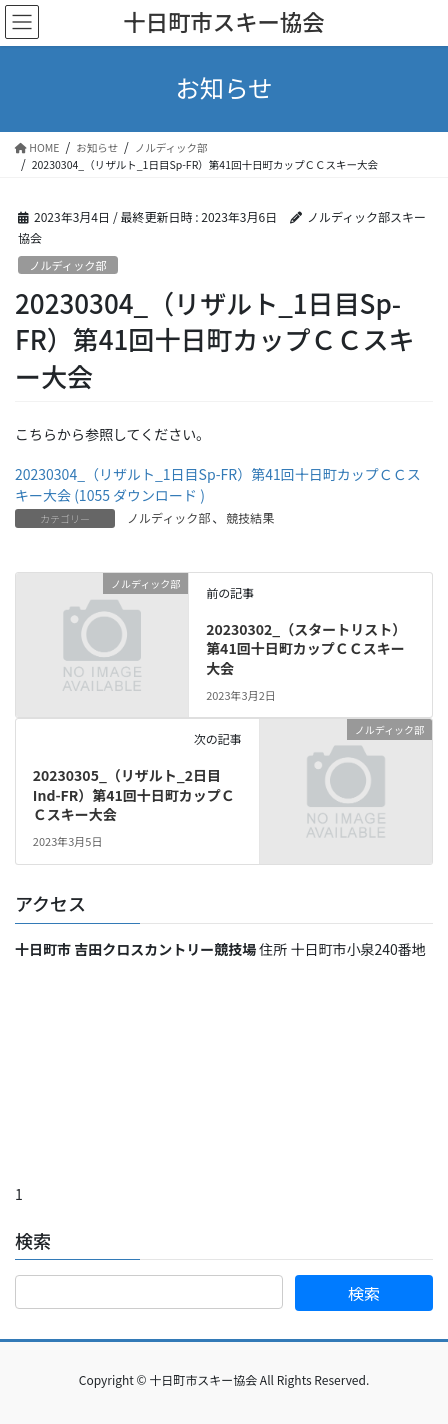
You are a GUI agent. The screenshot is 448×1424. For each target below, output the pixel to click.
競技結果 (250, 517)
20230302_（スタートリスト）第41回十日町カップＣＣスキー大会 (306, 648)
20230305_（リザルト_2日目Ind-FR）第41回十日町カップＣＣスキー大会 (134, 794)
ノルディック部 (68, 265)
